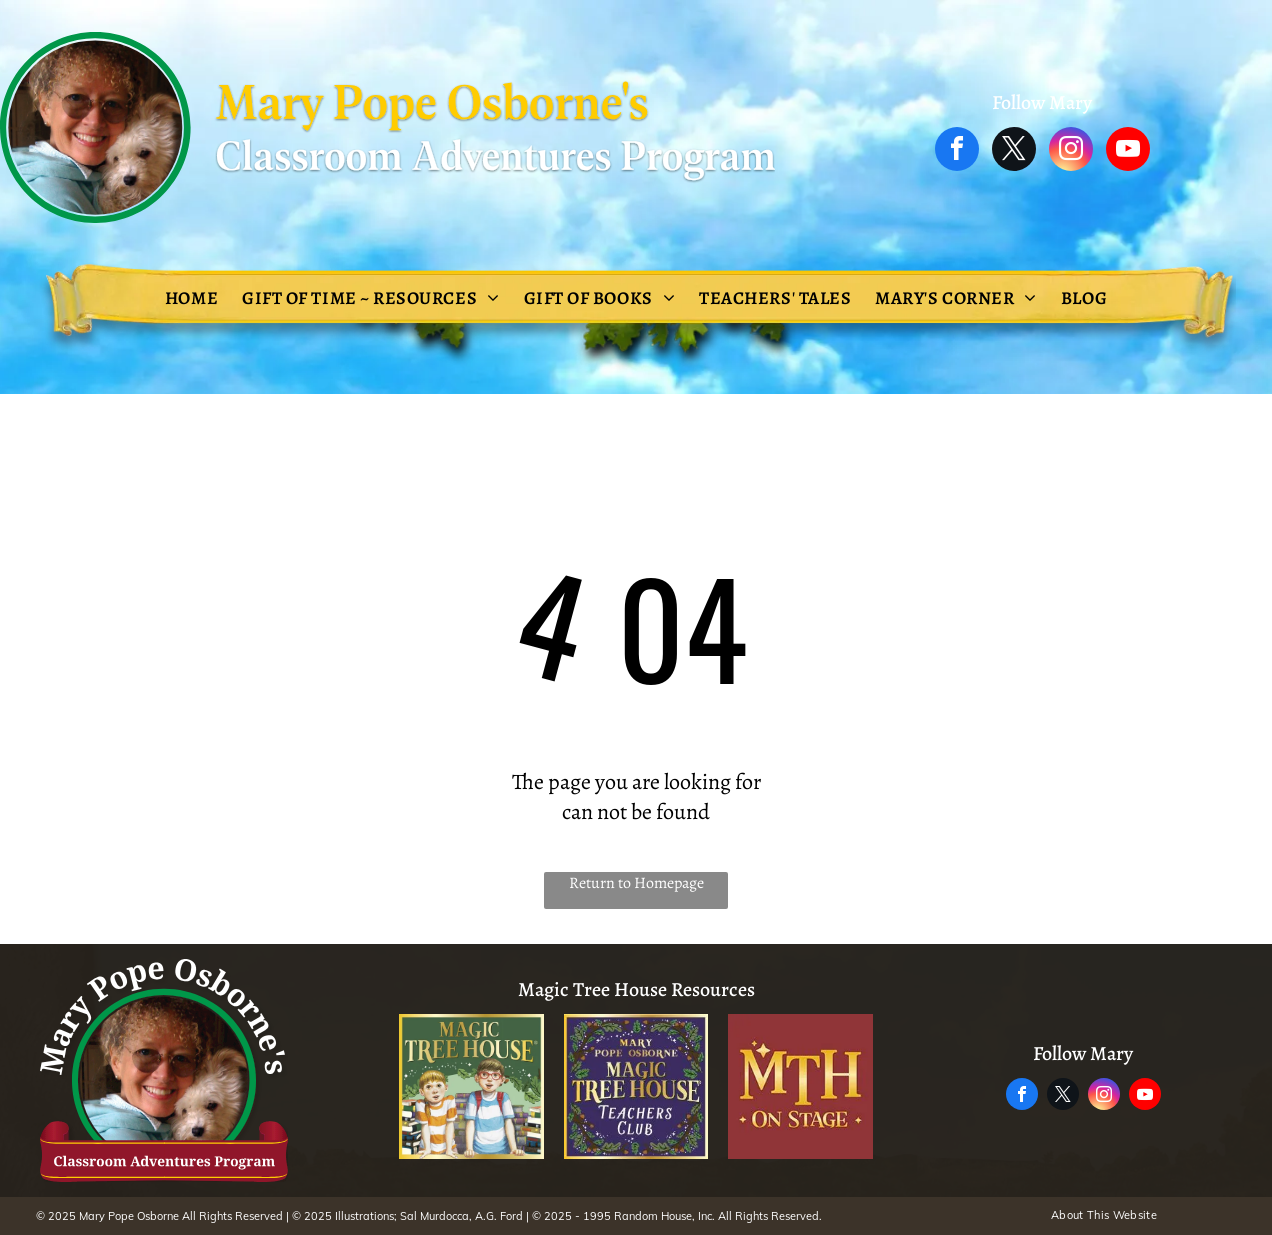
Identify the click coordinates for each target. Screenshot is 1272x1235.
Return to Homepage (636, 883)
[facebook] (957, 151)
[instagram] (1071, 151)
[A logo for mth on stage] (800, 1086)
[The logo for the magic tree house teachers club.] (636, 1086)
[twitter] (1014, 151)
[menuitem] (191, 298)
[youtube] (1128, 151)
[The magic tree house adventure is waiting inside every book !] (471, 1086)
